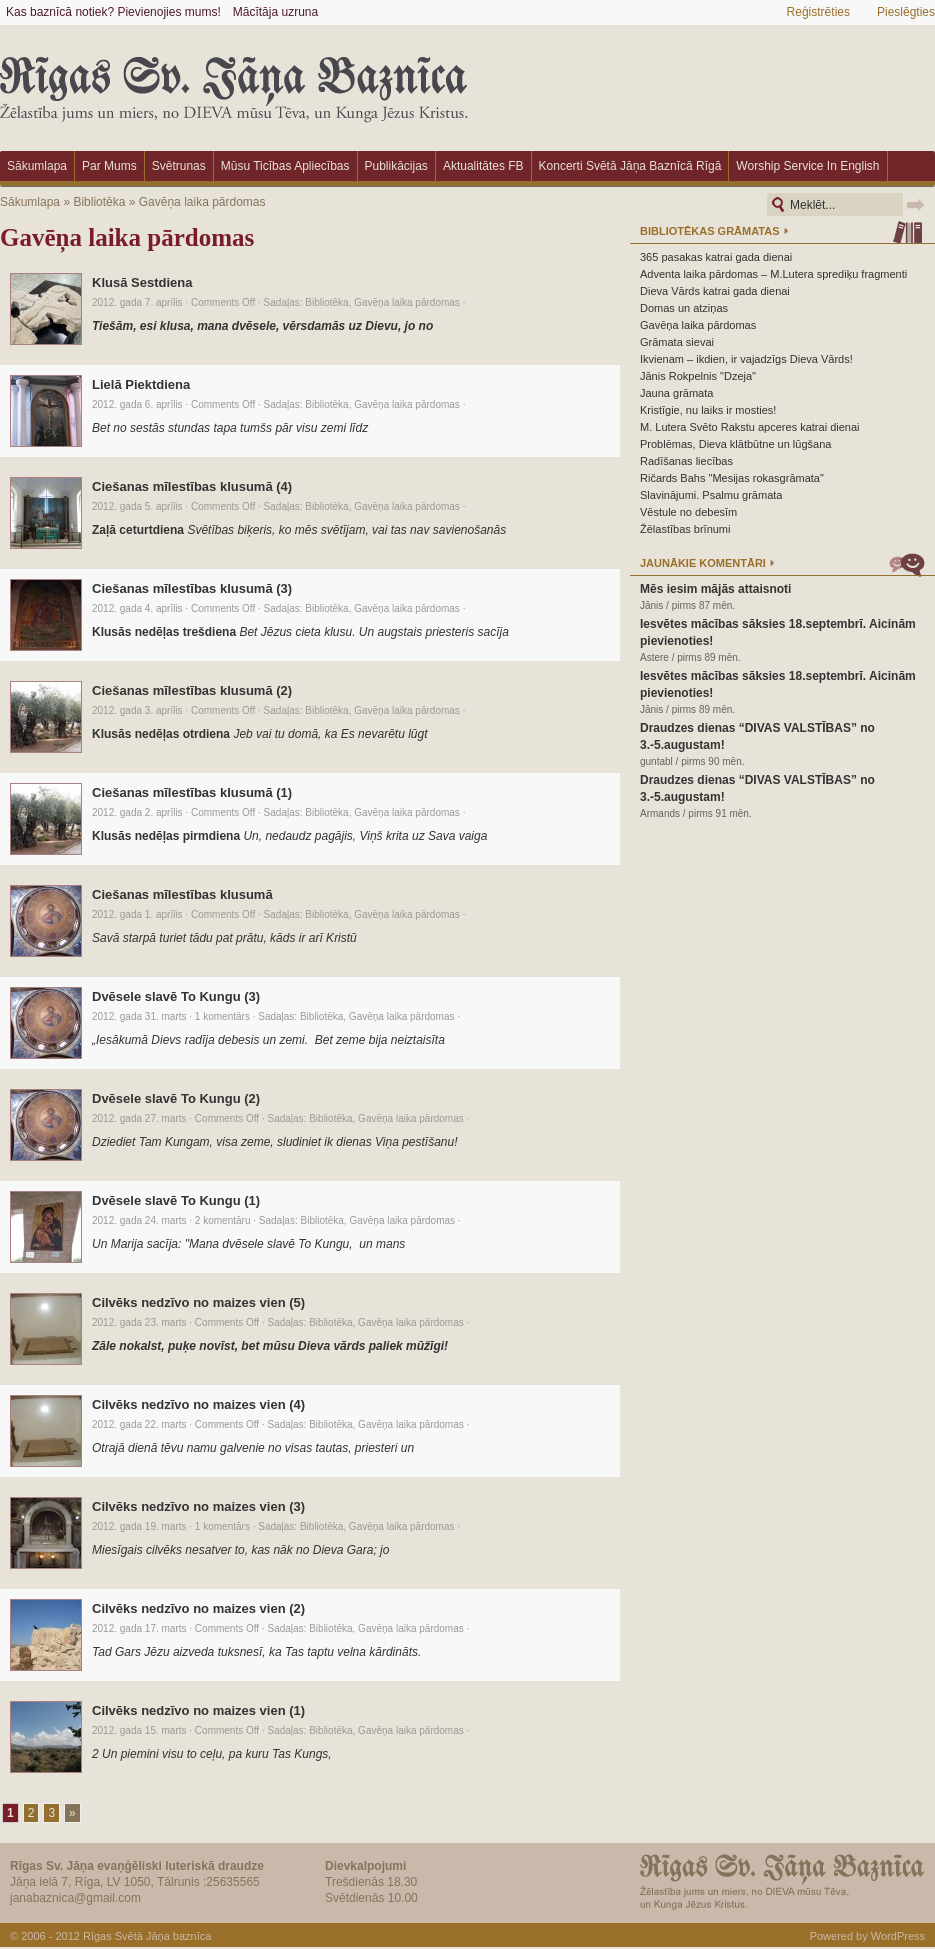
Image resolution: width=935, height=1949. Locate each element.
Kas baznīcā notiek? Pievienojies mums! (113, 12)
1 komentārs (222, 1016)
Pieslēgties (906, 12)
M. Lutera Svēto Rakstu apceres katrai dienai (750, 427)
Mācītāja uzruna (275, 12)
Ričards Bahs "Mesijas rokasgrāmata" (732, 478)
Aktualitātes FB (483, 166)
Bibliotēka (99, 202)
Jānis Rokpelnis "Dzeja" (698, 376)
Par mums (109, 166)
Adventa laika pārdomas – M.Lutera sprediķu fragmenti (773, 274)
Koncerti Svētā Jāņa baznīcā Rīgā (630, 166)
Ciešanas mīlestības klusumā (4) (192, 486)
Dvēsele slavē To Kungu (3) (176, 996)
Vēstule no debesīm (688, 512)
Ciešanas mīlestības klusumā (182, 894)
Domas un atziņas (684, 308)
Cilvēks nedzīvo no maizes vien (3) (198, 1506)
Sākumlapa (37, 166)
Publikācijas (396, 166)
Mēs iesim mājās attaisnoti (715, 589)
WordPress (898, 1936)
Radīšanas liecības (686, 461)
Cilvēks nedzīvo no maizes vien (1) (198, 1710)
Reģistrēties (818, 12)
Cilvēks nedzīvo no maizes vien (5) (198, 1302)
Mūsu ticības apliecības (285, 166)
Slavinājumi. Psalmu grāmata (711, 495)
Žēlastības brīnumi (685, 529)
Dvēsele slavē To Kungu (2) (176, 1098)
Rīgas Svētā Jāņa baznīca (147, 1936)
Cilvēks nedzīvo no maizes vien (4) (198, 1404)
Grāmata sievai (677, 342)
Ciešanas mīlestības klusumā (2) (192, 690)
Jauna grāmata (676, 393)
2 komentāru (223, 1220)
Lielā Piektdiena (141, 384)
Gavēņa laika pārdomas (202, 202)
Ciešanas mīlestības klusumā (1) (192, 792)
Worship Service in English (807, 166)
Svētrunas (179, 166)
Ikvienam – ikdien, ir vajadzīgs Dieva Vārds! (746, 359)
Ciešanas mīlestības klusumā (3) (192, 588)
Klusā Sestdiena (142, 282)
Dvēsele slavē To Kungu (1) (176, 1200)
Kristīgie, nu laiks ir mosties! (708, 410)
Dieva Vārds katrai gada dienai (715, 291)
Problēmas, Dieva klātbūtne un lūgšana (735, 444)
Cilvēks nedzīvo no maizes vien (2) (198, 1608)
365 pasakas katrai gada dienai (716, 257)
